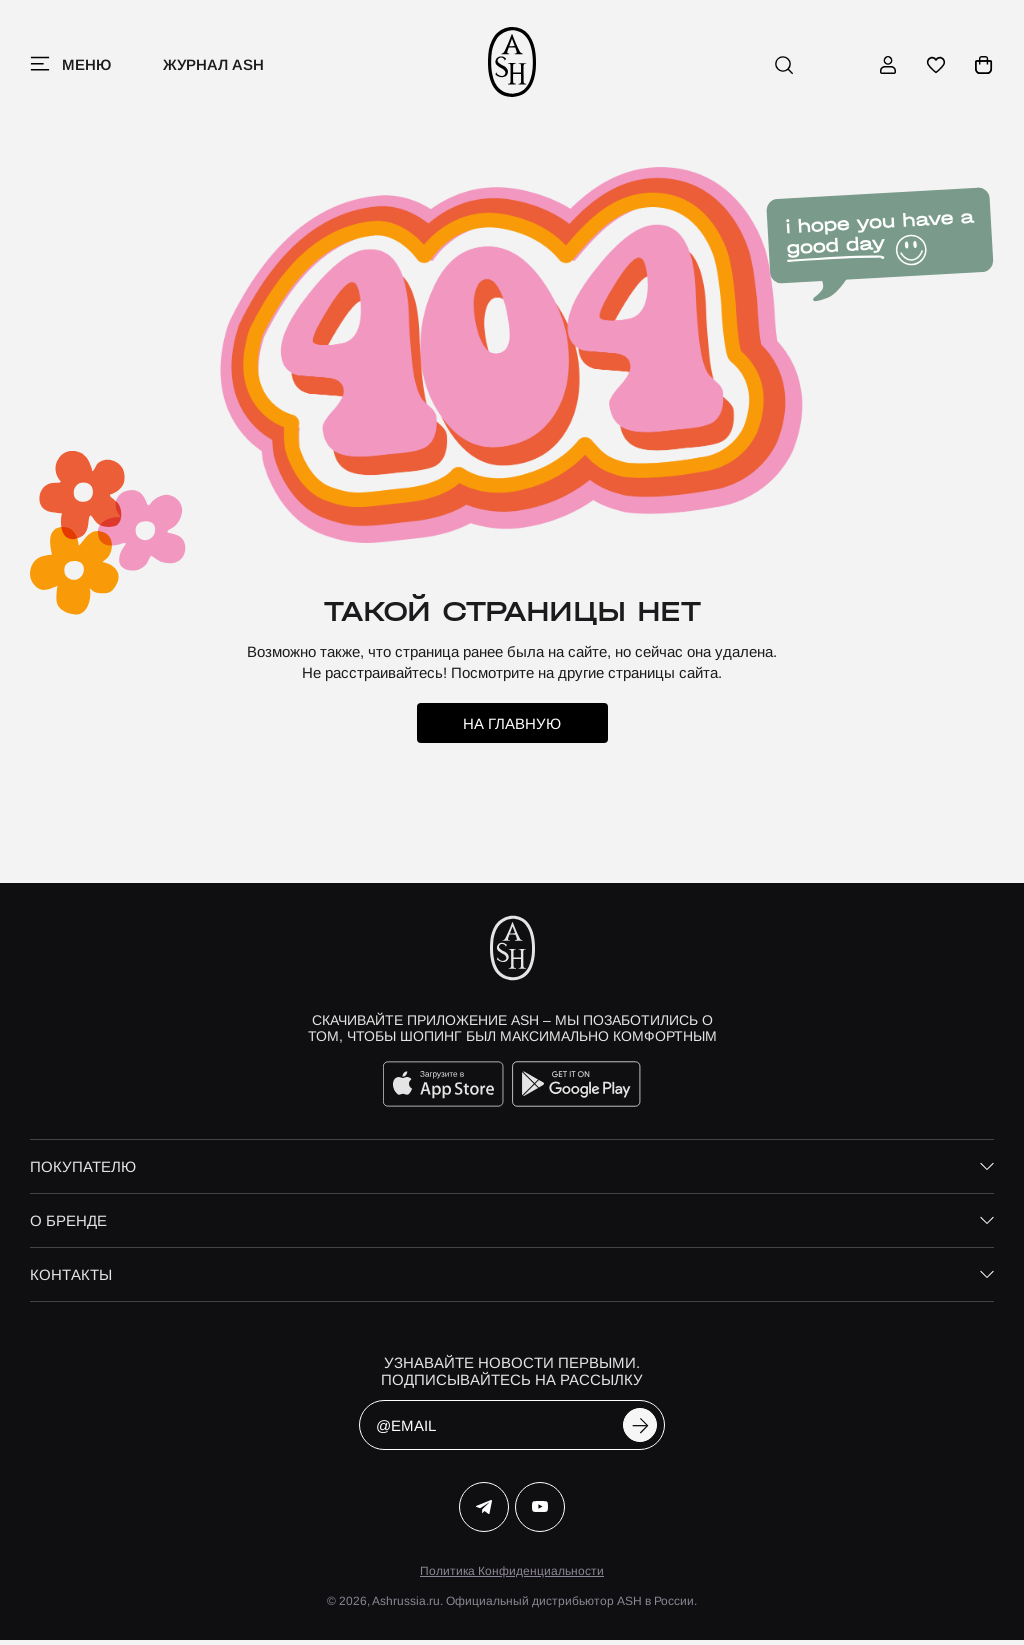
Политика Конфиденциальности (512, 1576)
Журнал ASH (213, 66)
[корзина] (984, 67)
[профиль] (888, 67)
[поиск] (784, 67)
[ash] (512, 67)
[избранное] (936, 67)
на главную (512, 728)
